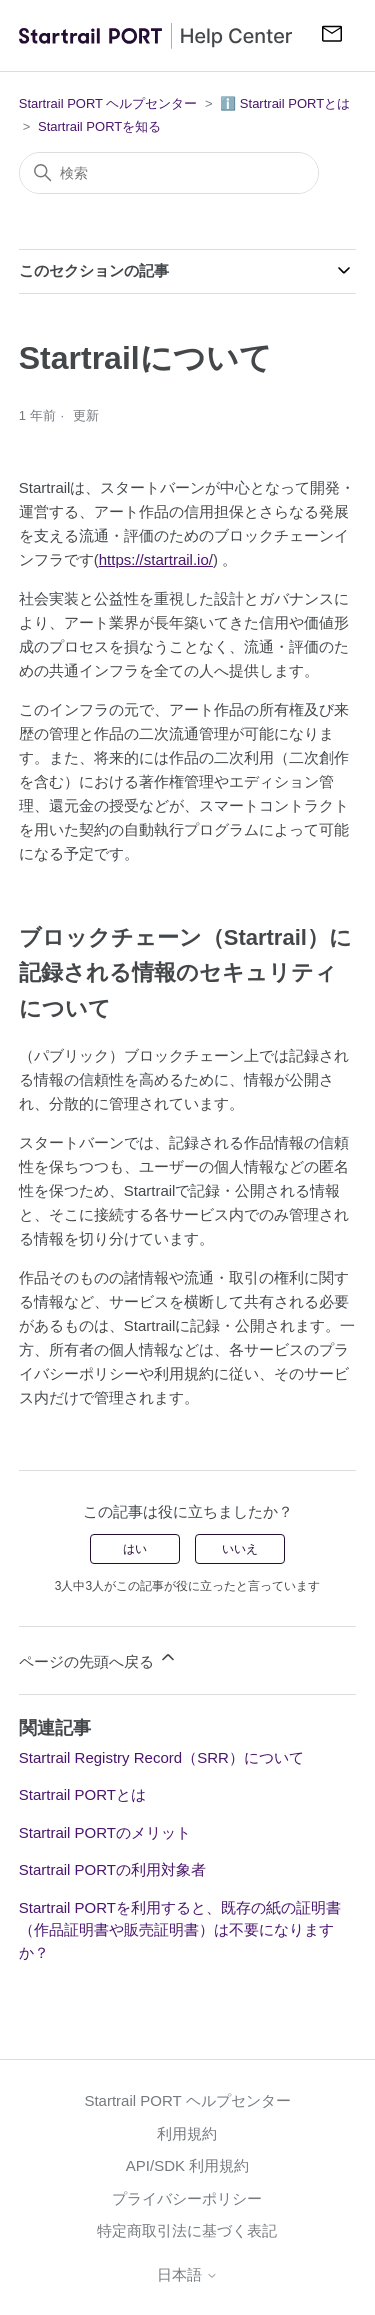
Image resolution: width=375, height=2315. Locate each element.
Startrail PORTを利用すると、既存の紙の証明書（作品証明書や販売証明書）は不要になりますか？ (180, 1930)
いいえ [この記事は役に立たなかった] (240, 1549)
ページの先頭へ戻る (98, 1658)
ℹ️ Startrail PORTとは (285, 103)
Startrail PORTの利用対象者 (112, 1869)
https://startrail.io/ (156, 559)
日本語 (187, 2274)
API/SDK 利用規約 (187, 2165)
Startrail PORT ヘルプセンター (108, 103)
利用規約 (187, 2133)
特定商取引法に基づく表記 (187, 2230)
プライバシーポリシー (187, 2198)
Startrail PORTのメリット (105, 1832)
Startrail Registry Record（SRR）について (161, 1757)
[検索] (169, 173)
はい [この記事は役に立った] (135, 1549)
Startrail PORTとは (82, 1794)
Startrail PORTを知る (99, 126)
